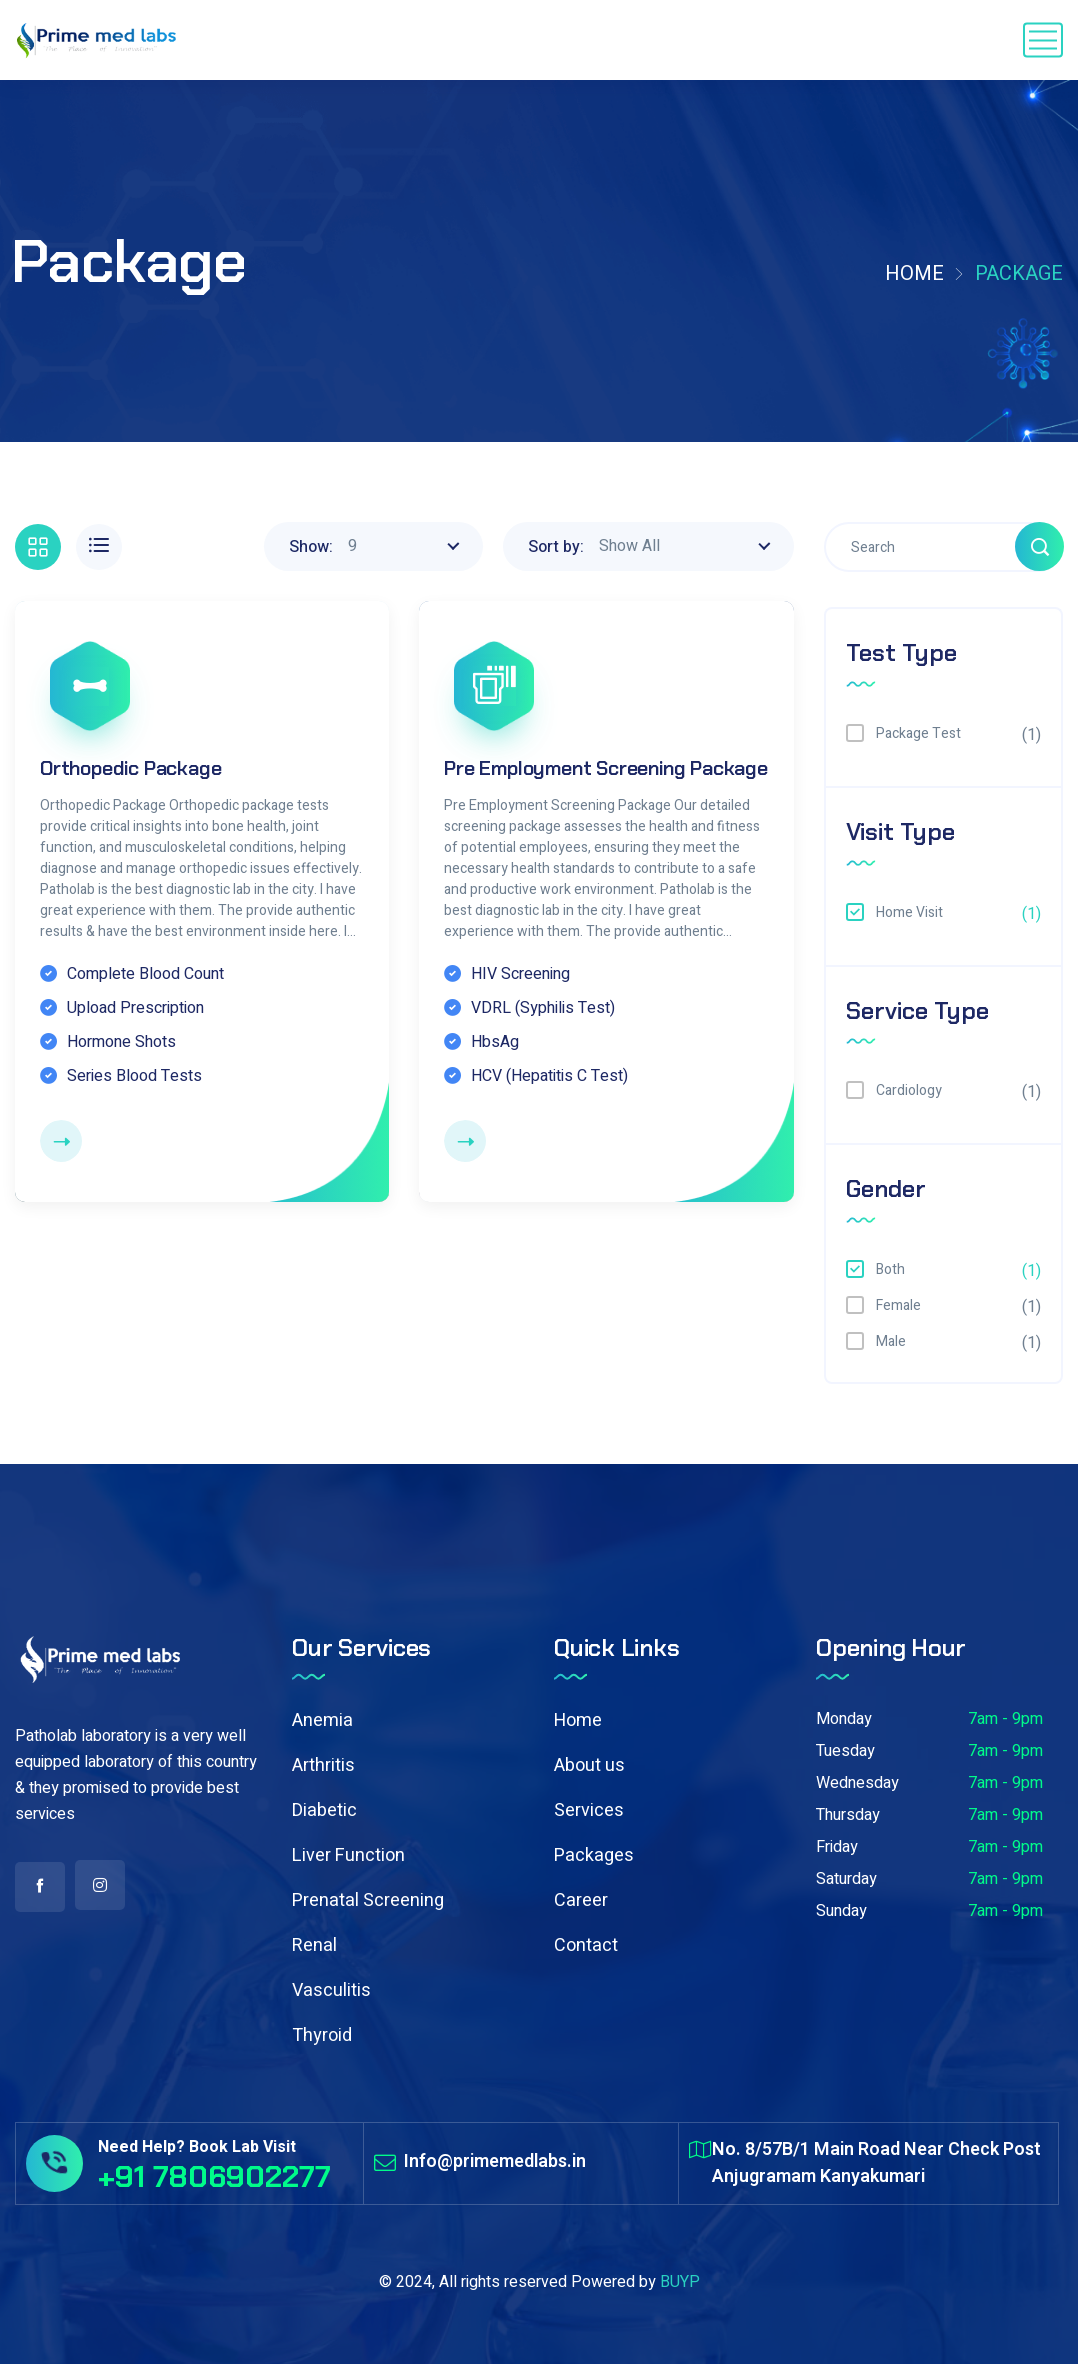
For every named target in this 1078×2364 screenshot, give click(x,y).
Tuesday (845, 1751)
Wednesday (857, 1783)
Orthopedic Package (130, 768)
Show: (311, 547)
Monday (844, 1719)
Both (890, 1269)
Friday (837, 1847)
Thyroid (322, 2035)
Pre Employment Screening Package (606, 768)
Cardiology (909, 1090)
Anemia (322, 1720)
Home (914, 273)
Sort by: (556, 547)
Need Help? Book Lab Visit (197, 2147)
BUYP (680, 2282)
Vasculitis (331, 1990)
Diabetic (324, 1810)
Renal (314, 1945)
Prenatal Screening (368, 1900)
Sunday (841, 1911)
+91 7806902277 (214, 2176)
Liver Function (348, 1855)
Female (898, 1305)
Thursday (848, 1815)
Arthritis (323, 1765)
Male (891, 1341)
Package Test (918, 733)
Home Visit (909, 912)
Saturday (846, 1879)
